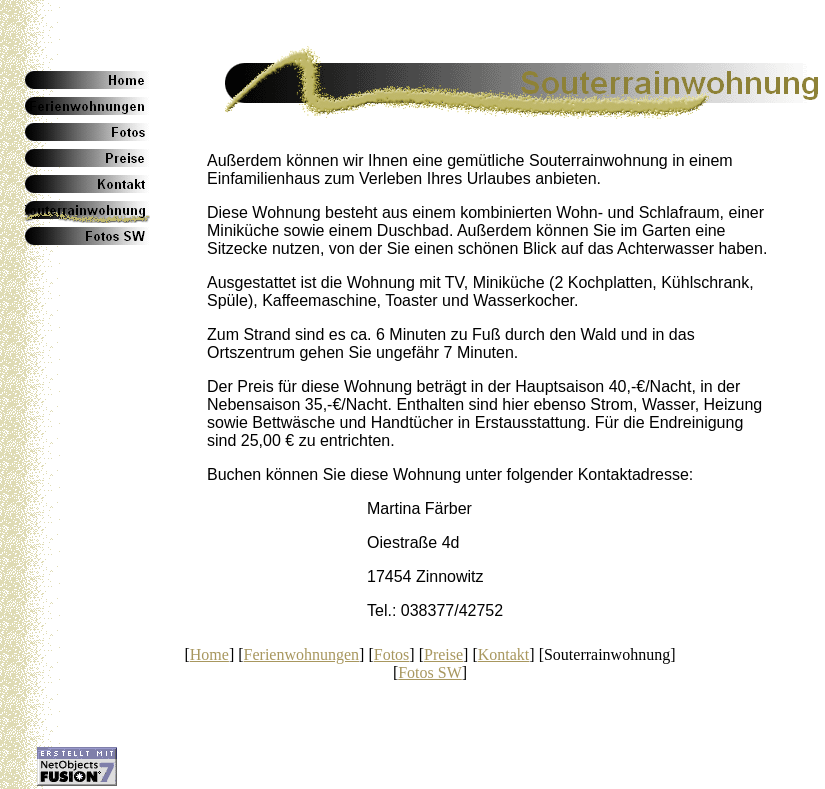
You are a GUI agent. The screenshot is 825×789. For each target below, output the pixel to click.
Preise (443, 654)
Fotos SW (430, 672)
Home (209, 654)
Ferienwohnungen (302, 654)
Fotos (392, 654)
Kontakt (504, 654)
